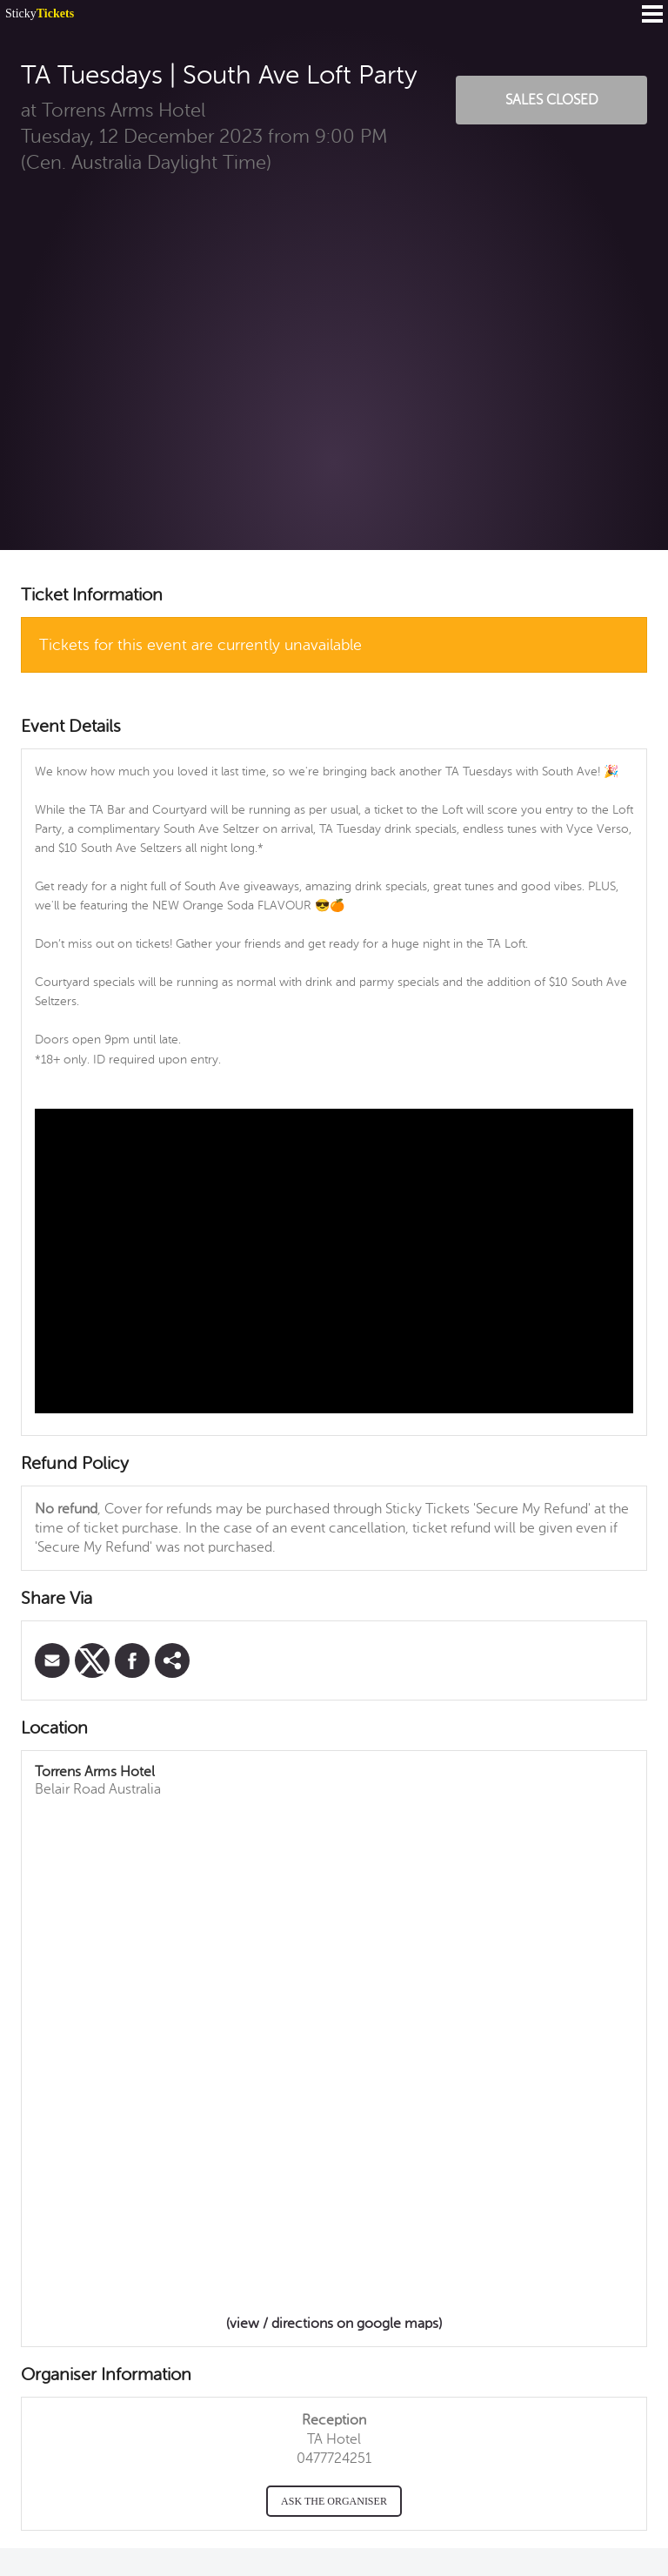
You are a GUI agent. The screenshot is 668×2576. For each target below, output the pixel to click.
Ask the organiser (334, 2501)
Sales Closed (551, 100)
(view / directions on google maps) (334, 2323)
